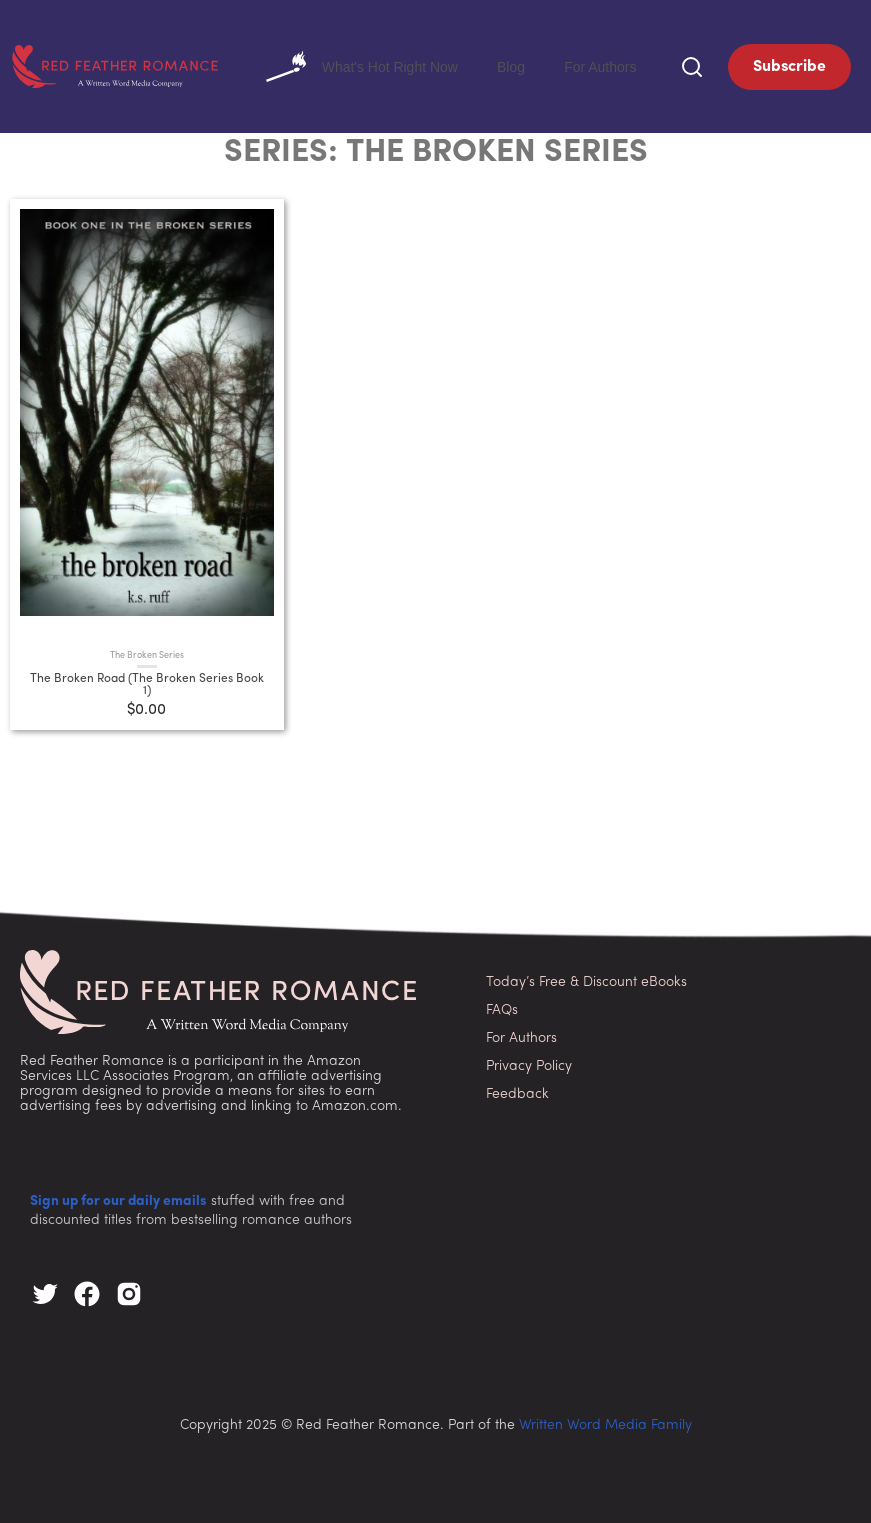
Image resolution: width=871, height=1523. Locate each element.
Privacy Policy (529, 1062)
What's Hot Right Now (431, 65)
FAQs (502, 1006)
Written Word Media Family (605, 1421)
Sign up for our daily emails (118, 1197)
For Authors (614, 64)
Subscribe (789, 65)
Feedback (517, 1090)
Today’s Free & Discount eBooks (586, 978)
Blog (552, 64)
